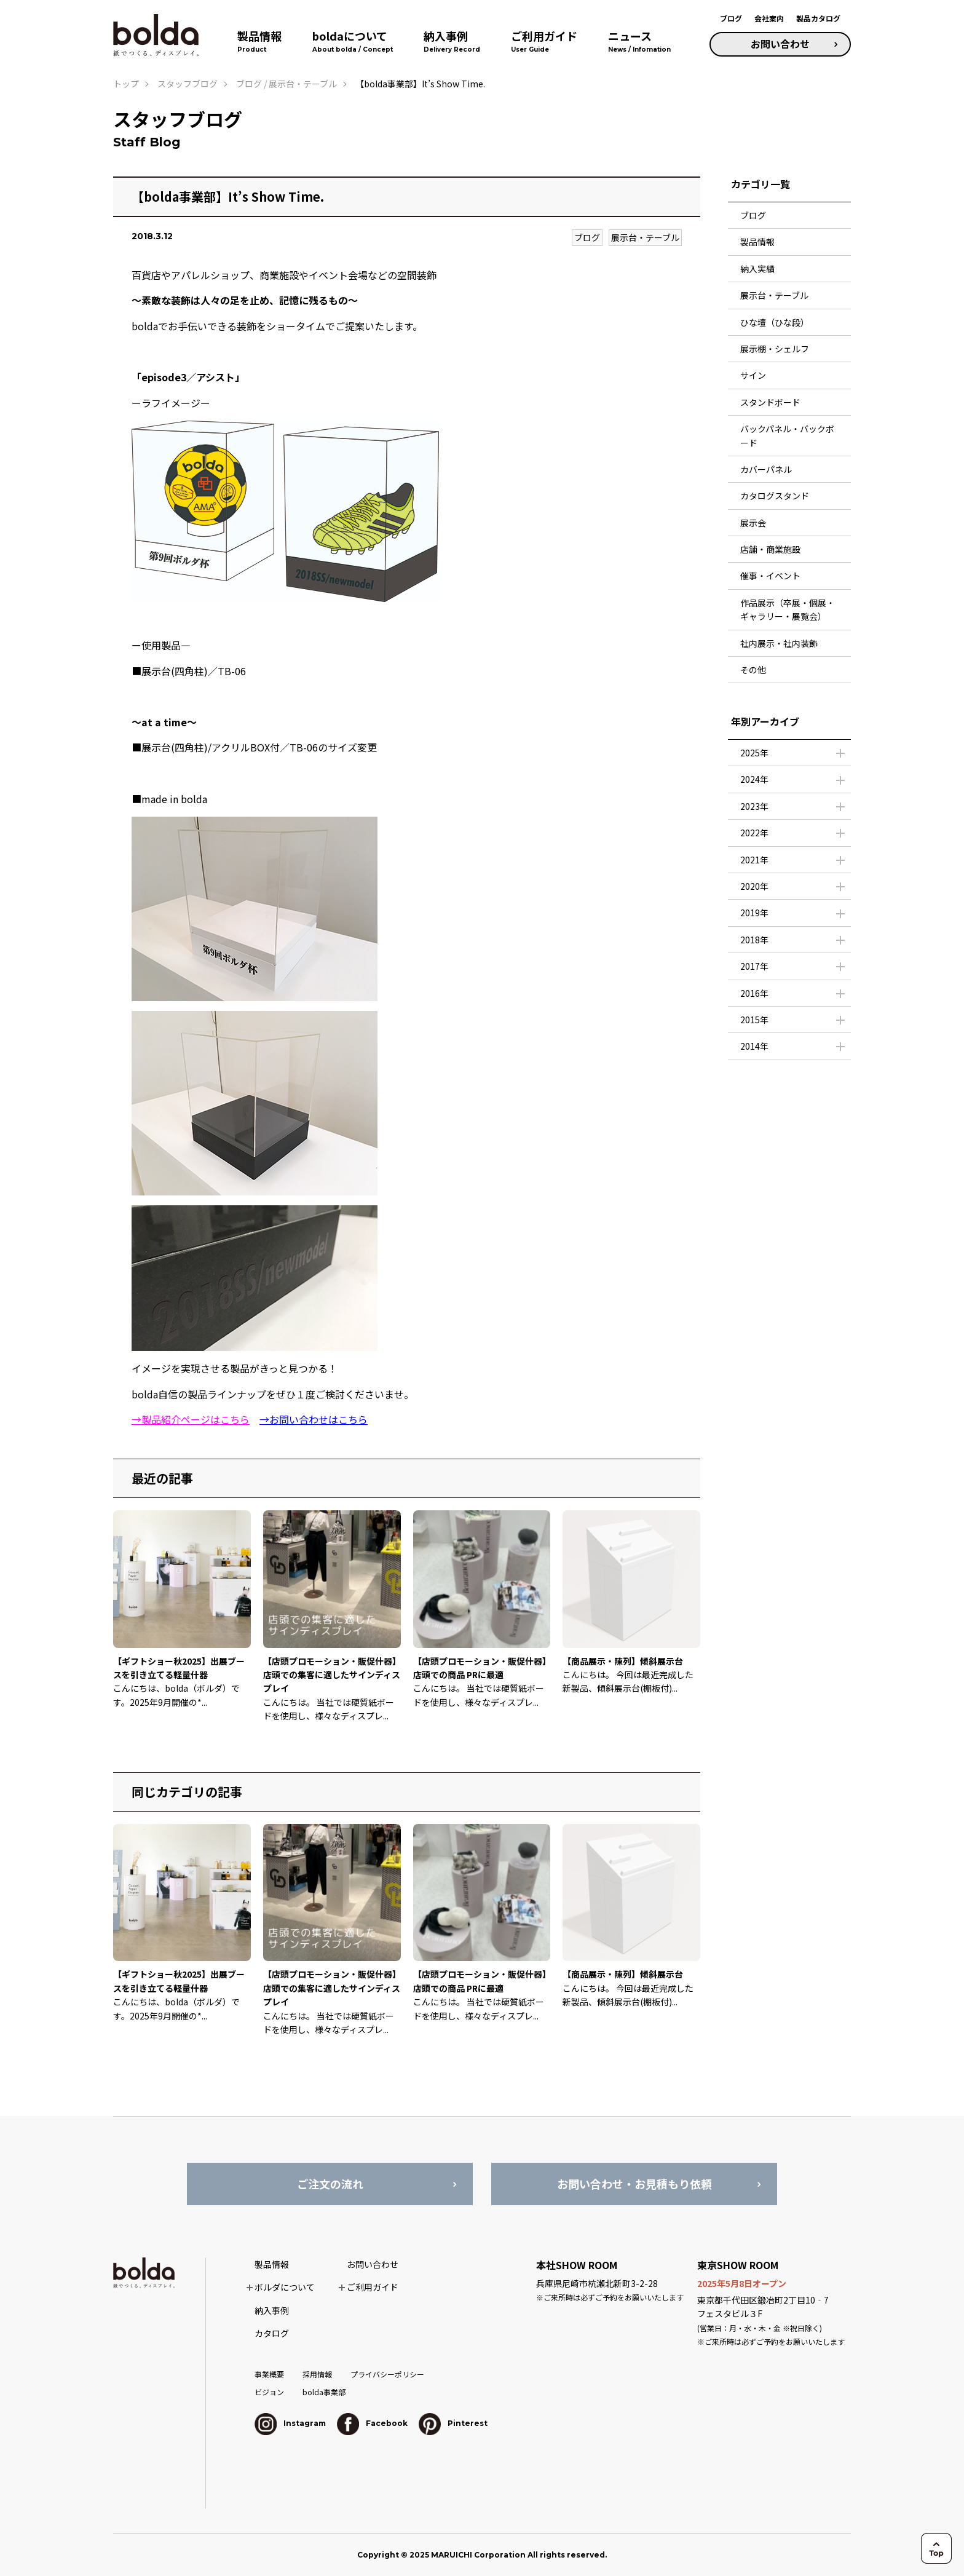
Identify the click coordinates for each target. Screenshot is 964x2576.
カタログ (272, 2333)
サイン (753, 375)
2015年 (754, 1019)
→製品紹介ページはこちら (191, 1419)
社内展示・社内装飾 (779, 643)
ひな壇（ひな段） (774, 322)
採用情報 (317, 2374)
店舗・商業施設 (770, 549)
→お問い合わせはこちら (313, 1419)
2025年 (754, 753)
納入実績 (757, 269)
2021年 (754, 860)
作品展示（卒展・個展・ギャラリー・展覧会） (787, 609)
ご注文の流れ (330, 2184)
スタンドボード (770, 402)
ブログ (731, 18)
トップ (126, 83)
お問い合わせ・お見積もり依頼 (634, 2184)
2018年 (754, 939)
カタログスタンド (774, 495)
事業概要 (269, 2374)
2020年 (754, 886)
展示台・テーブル (645, 237)
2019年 (754, 912)
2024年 (754, 779)
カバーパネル (766, 469)
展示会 (753, 523)
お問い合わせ (780, 43)
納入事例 (272, 2310)
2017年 (754, 966)
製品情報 (757, 242)
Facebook (372, 2423)
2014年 (754, 1046)
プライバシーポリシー (387, 2374)
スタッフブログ (187, 83)
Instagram (290, 2423)
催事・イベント (770, 575)
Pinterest (453, 2423)
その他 (753, 670)
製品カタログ (818, 18)
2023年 (754, 806)
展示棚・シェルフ (774, 349)
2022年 (754, 832)
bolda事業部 (324, 2392)
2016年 (754, 993)
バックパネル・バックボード (787, 435)
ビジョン (269, 2392)
